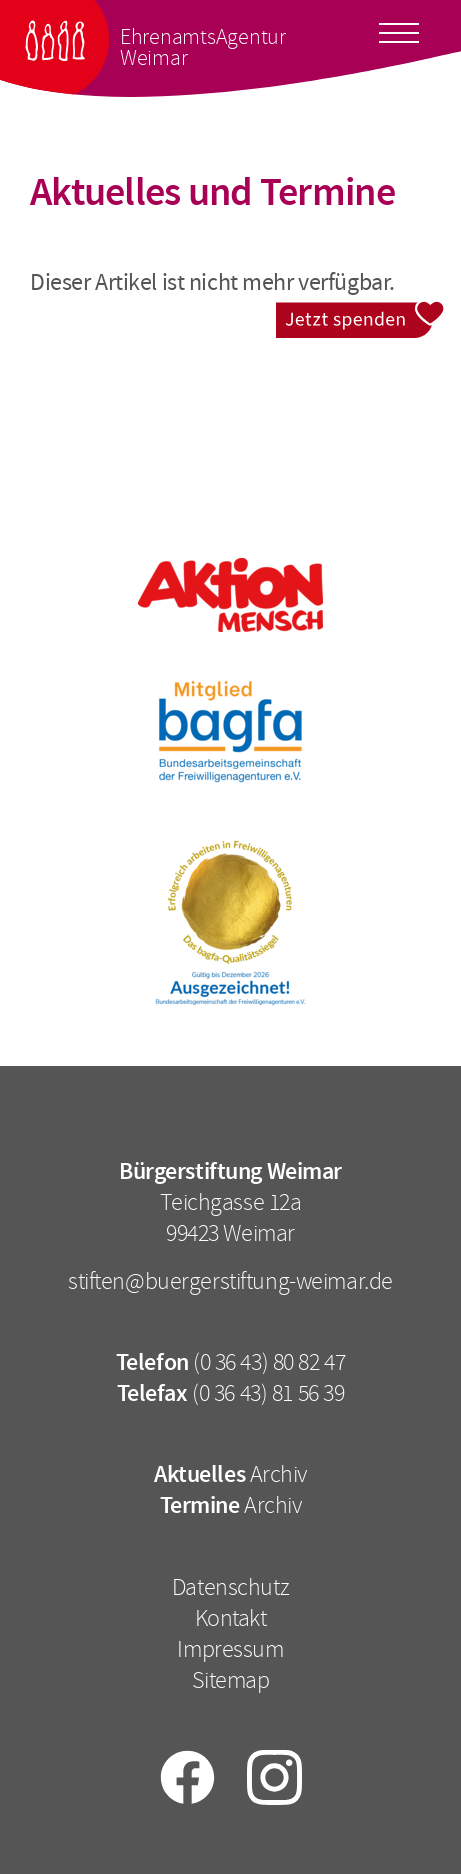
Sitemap (231, 1680)
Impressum (230, 1649)
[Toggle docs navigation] (399, 30)
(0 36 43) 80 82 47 (269, 1362)
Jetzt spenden (360, 313)
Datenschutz (230, 1587)
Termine (200, 1505)
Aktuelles (199, 1474)
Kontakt (231, 1618)
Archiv (278, 1474)
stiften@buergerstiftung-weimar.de (230, 1281)
